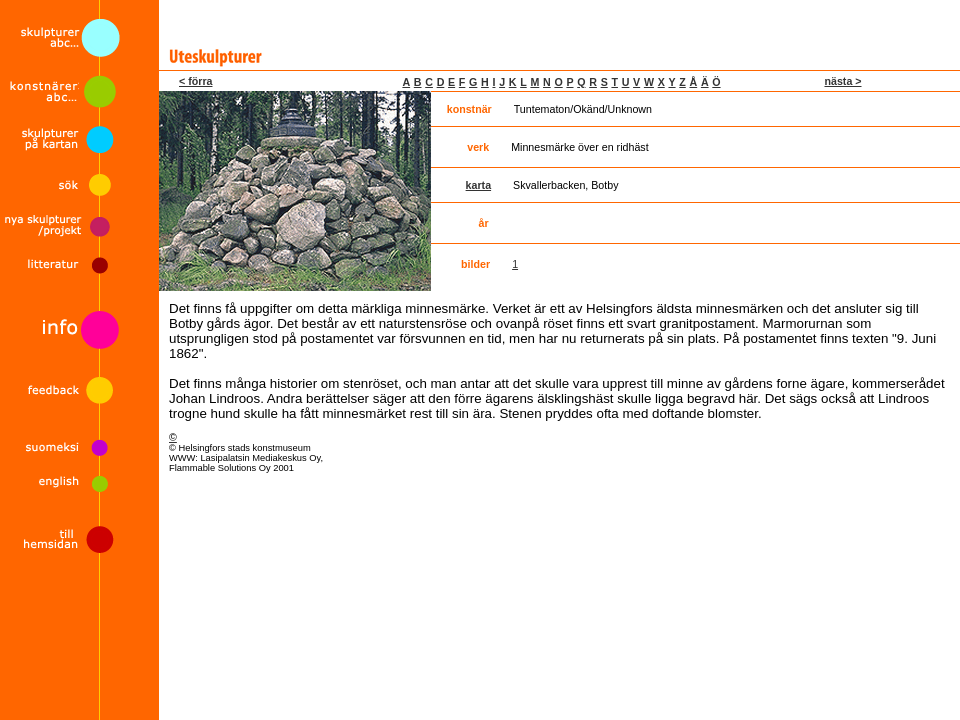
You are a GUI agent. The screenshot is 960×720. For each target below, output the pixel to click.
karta (478, 185)
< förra (195, 81)
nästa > (842, 81)
